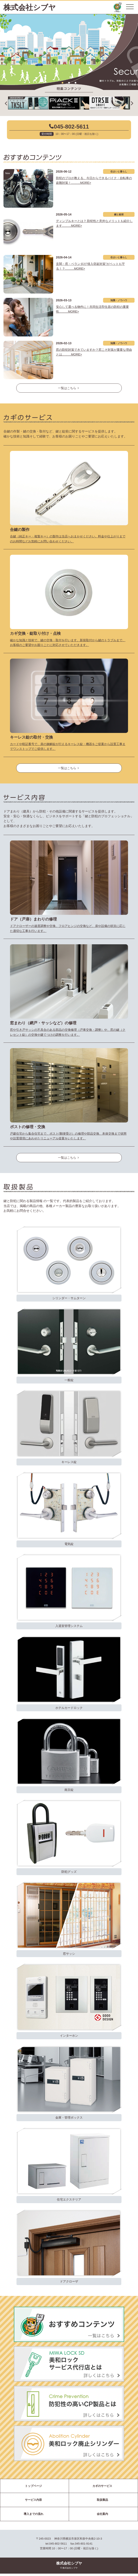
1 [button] (62, 82)
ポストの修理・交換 (27, 1129)
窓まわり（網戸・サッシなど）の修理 (43, 1025)
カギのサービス (102, 2488)
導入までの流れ (33, 2516)
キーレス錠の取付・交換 (31, 739)
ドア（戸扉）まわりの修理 (33, 921)
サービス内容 (33, 2502)
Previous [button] (6, 101)
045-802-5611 (71, 126)
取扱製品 (102, 2502)
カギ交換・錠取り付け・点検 (35, 635)
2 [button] (69, 82)
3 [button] (75, 82)
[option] (69, 52)
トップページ (33, 2488)
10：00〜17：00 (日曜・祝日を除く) (77, 133)
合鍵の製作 (20, 532)
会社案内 (102, 2516)
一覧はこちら (69, 390)
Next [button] (132, 101)
